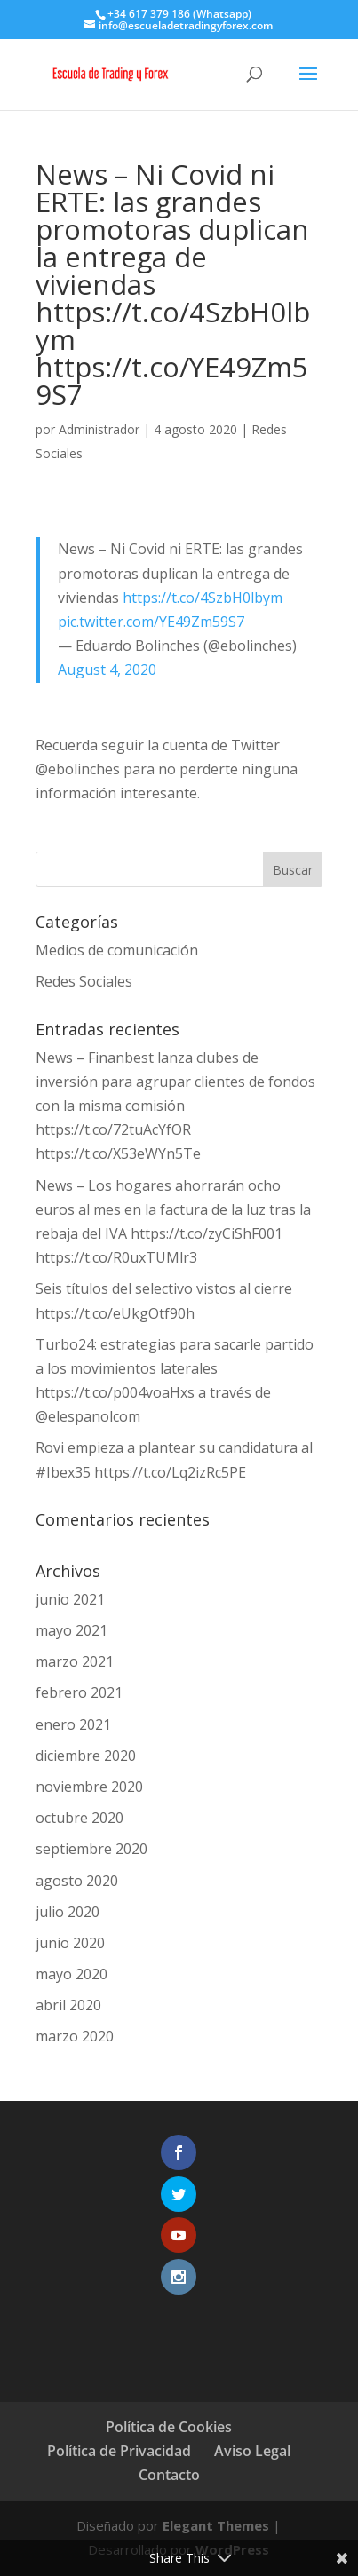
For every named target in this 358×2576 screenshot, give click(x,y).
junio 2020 (70, 1943)
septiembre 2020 (91, 1849)
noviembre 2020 (89, 1786)
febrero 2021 (79, 1692)
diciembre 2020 (86, 1755)
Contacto (169, 2475)
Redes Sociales (84, 981)
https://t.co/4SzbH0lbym (202, 597)
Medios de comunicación (117, 950)
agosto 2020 (77, 1880)
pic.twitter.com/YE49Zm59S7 (151, 621)
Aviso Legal (252, 2451)
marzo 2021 (75, 1661)
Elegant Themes (216, 2525)
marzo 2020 (75, 2036)
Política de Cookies (169, 2427)
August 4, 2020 (107, 669)
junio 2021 (70, 1599)
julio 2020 (67, 1912)
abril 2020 (68, 2005)
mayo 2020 (71, 1974)
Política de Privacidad (119, 2451)
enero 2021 (73, 1724)
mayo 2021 (71, 1630)
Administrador (99, 429)
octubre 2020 (79, 1817)
